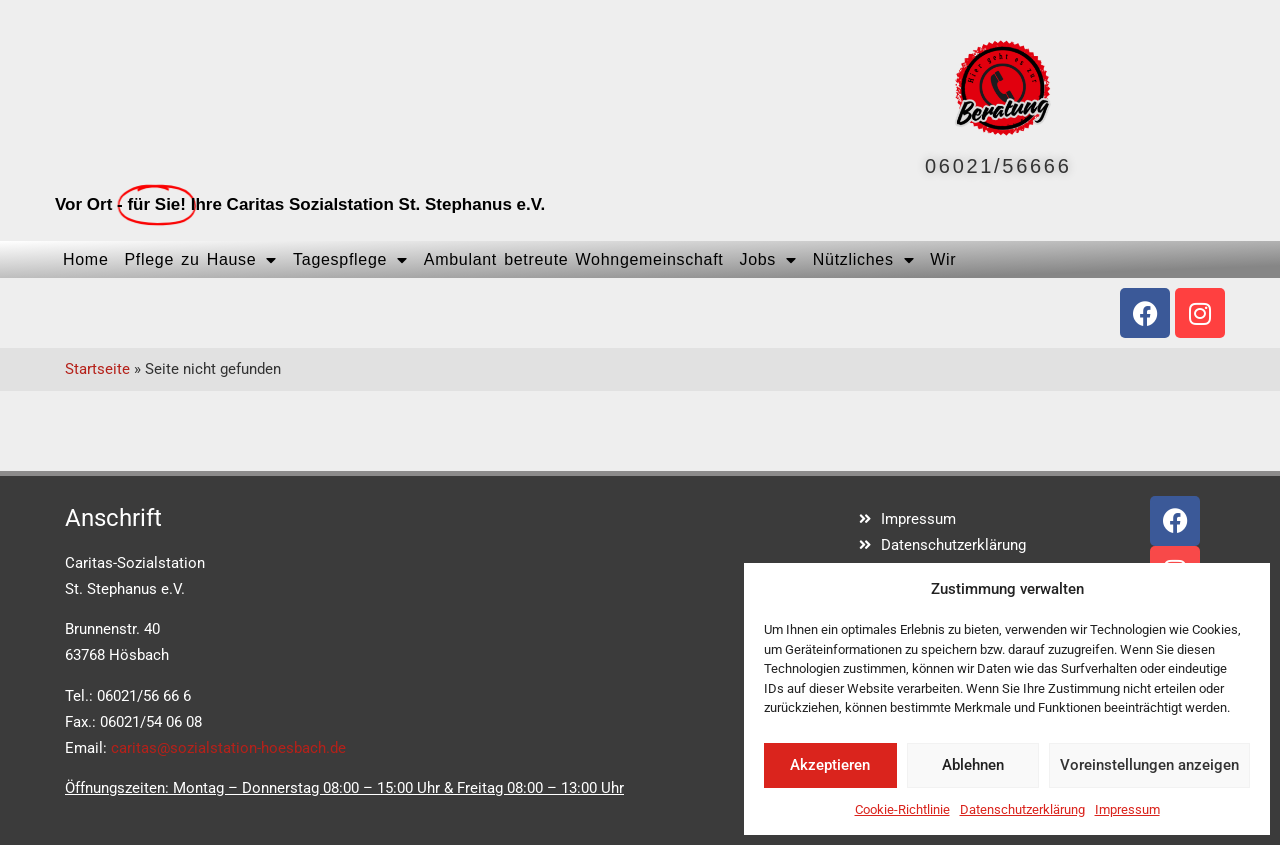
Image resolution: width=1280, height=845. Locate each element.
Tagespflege (350, 260)
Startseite (97, 369)
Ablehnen (973, 765)
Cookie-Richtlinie (902, 809)
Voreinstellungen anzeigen (1149, 765)
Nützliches (864, 260)
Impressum (1127, 809)
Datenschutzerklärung (1022, 809)
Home (85, 259)
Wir (943, 259)
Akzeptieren (830, 765)
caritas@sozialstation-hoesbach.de (228, 748)
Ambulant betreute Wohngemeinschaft (574, 259)
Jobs (767, 260)
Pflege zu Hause (200, 260)
